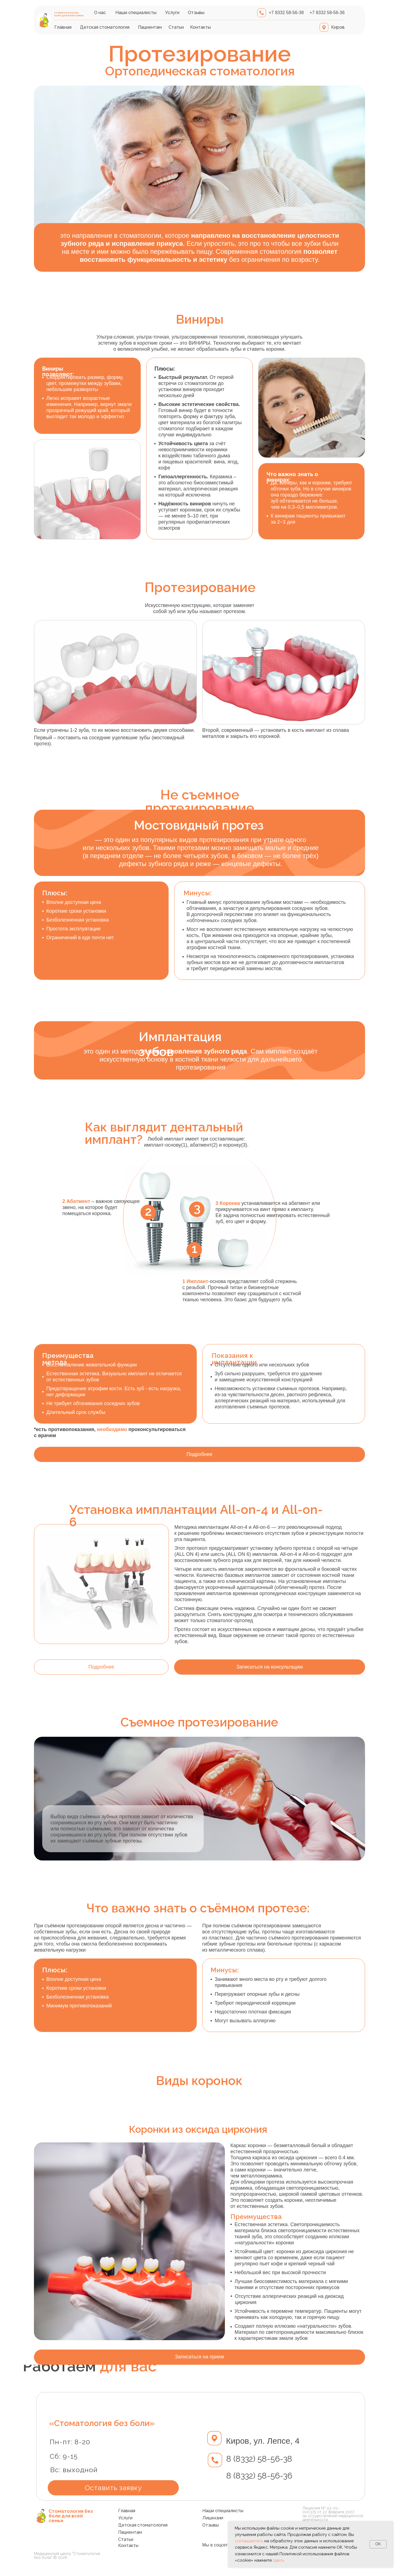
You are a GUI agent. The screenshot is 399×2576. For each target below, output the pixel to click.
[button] (269, 1667)
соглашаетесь (249, 2540)
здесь (278, 2560)
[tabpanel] (199, 2244)
